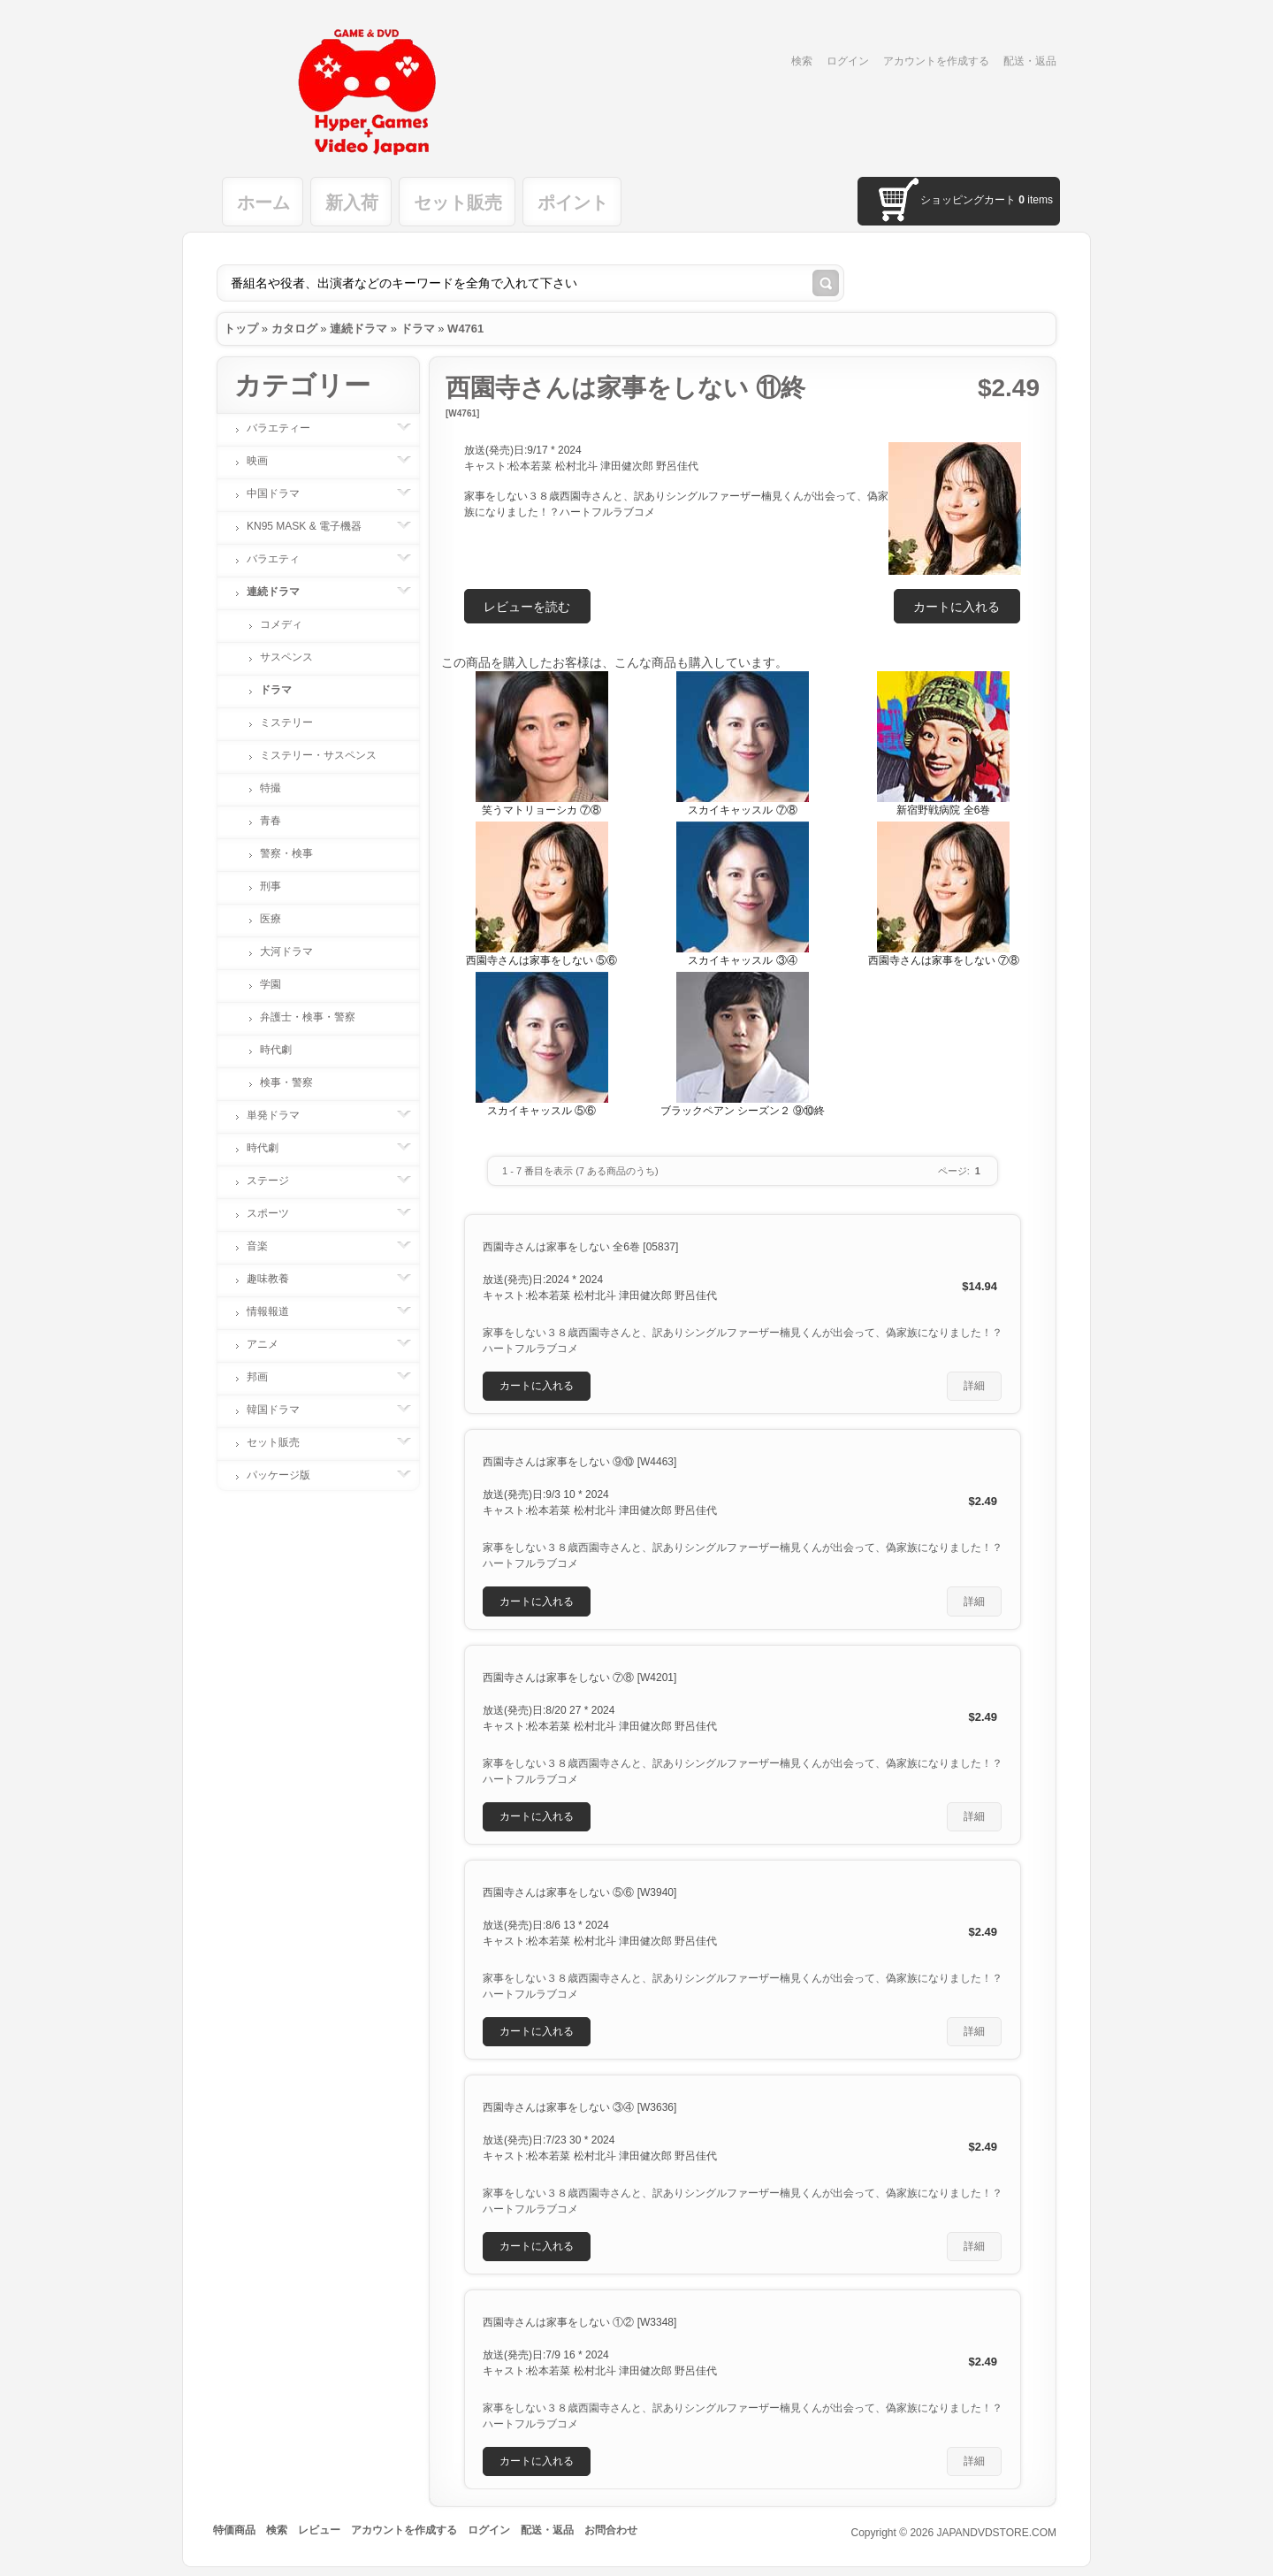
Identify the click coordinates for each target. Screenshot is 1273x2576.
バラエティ (282, 559)
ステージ (277, 1180)
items (1035, 200)
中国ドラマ (282, 493)
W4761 (465, 328)
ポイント (572, 202)
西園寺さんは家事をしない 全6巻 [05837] (580, 1247)
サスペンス (286, 657)
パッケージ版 (287, 1475)
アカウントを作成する (936, 61)
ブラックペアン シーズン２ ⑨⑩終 (743, 1111)
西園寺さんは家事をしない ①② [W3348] (579, 2322)
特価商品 (234, 2530)
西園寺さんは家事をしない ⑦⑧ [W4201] (579, 1677)
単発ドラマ (282, 1115)
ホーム (263, 202)
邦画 (266, 1377)
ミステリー (286, 722)
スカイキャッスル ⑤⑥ (541, 1111)
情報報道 (277, 1311)
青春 (270, 820)
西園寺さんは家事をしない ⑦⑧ (943, 960)
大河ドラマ (286, 951)
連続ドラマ (358, 328)
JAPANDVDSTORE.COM (996, 2532)
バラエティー (287, 428)
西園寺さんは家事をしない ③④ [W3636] (579, 2107)
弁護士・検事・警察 (307, 1017)
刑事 (270, 886)
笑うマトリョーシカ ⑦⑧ (541, 810)
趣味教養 (277, 1279)
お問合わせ (610, 2530)
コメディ (281, 624)
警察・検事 (286, 853)
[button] (957, 606)
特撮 (270, 788)
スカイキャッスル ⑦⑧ (742, 810)
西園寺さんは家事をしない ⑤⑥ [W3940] (579, 1892)
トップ (241, 328)
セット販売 (458, 202)
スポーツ (277, 1213)
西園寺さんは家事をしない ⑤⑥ (541, 960)
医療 (270, 919)
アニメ (271, 1344)
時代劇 (276, 1049)
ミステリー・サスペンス (318, 755)
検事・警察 (286, 1082)
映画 (266, 461)
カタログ (294, 328)
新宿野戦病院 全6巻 (943, 810)
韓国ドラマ (282, 1409)
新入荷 (351, 202)
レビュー (319, 2530)
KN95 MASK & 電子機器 (313, 526)
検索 (801, 61)
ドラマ (417, 328)
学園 (270, 984)
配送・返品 (1029, 61)
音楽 (266, 1246)
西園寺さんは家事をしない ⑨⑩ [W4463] (579, 1462)
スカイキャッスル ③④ (742, 960)
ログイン (848, 61)
